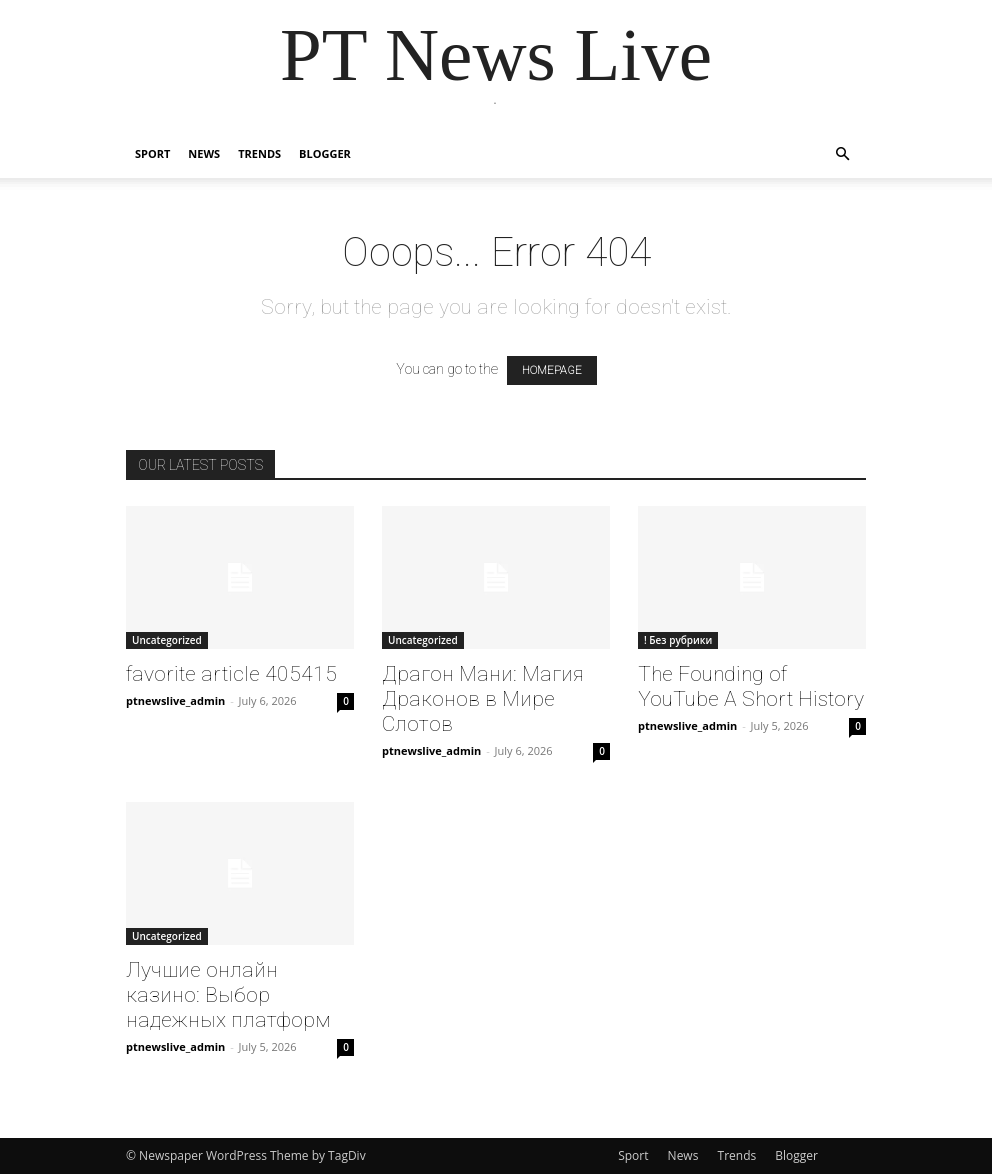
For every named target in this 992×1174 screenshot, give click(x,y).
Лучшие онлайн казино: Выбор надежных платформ (228, 995)
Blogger (325, 153)
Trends (259, 153)
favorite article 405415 (231, 674)
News (204, 153)
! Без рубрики (678, 640)
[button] (842, 154)
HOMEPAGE (552, 370)
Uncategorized (167, 640)
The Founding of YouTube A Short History (751, 686)
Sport (152, 153)
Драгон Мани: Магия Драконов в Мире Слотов (483, 699)
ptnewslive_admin (175, 700)
